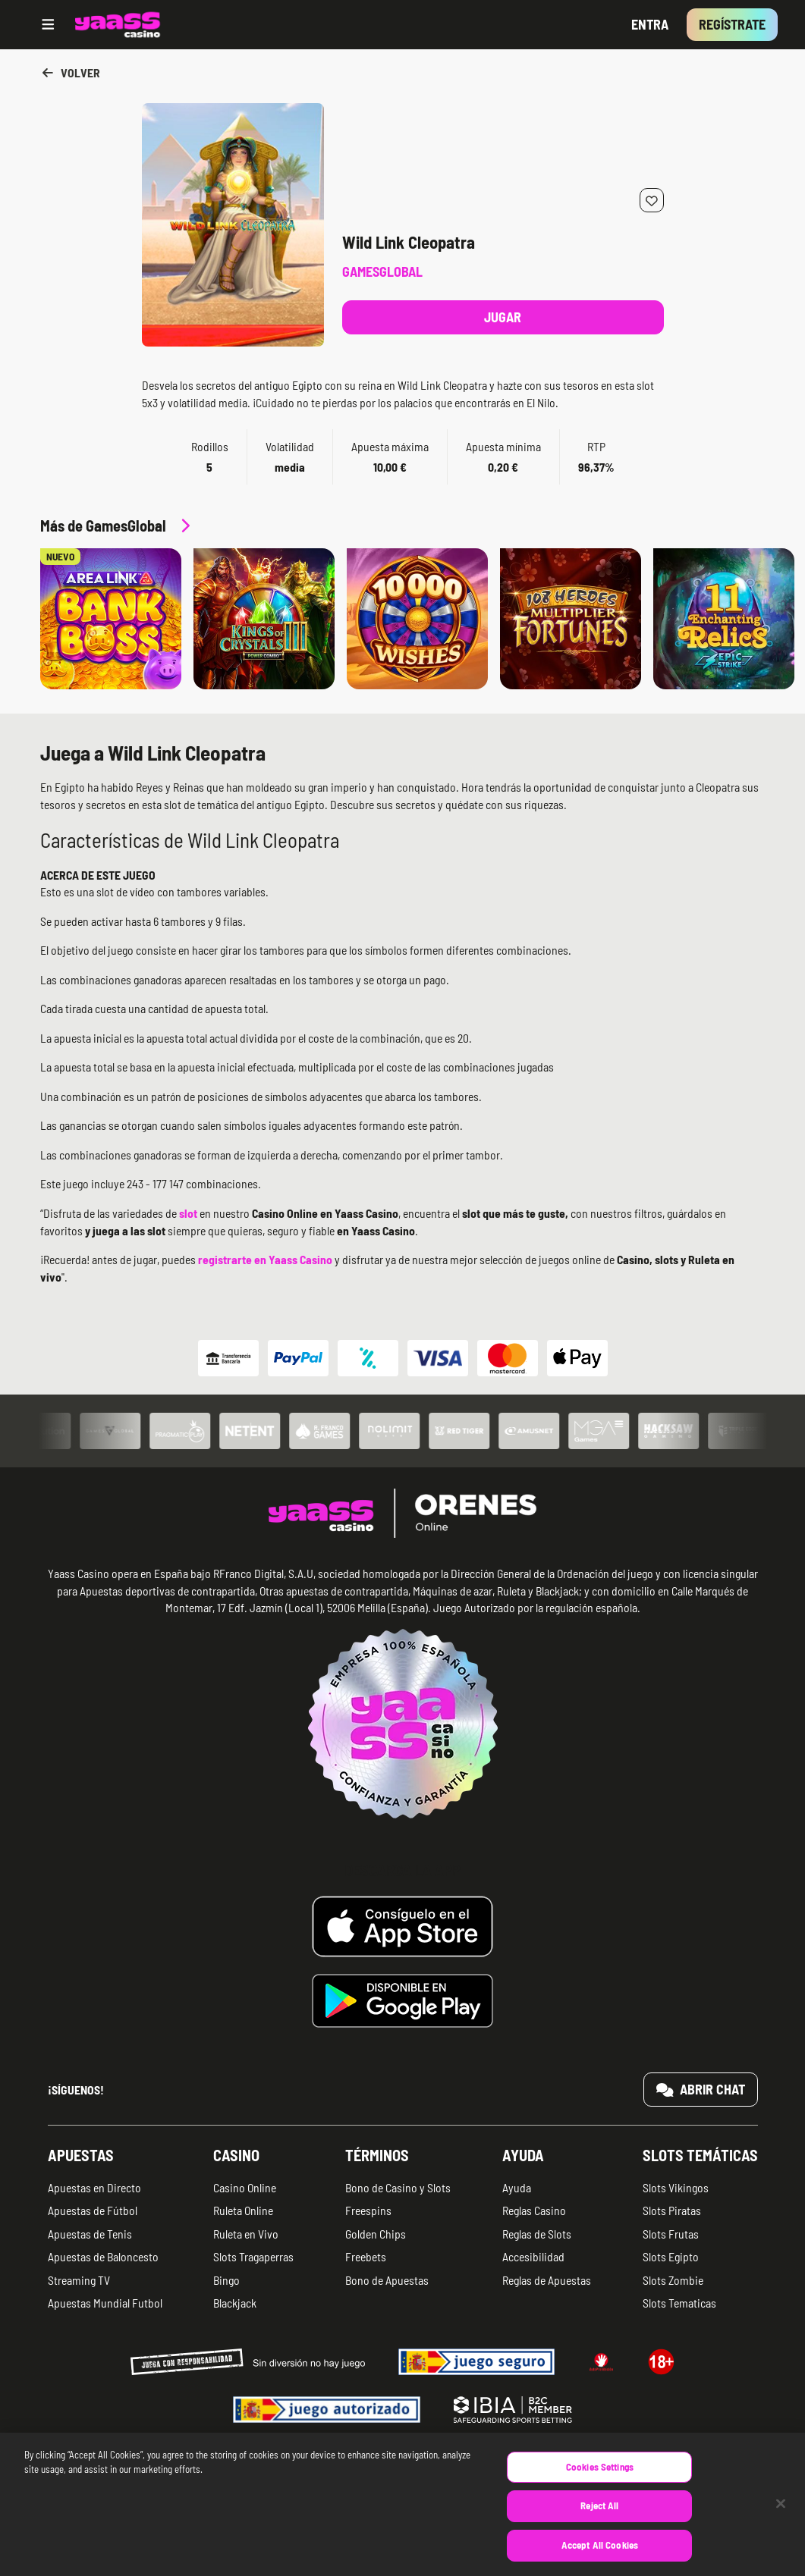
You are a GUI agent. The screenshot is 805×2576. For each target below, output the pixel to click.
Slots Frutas (671, 2233)
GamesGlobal (382, 271)
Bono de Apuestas (387, 2280)
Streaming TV (79, 2280)
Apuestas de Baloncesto (103, 2256)
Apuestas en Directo (94, 2187)
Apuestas (81, 2155)
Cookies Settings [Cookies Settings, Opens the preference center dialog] (600, 2482)
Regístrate (732, 24)
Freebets (365, 2256)
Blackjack (234, 2302)
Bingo (226, 2280)
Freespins (368, 2210)
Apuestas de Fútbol (92, 2210)
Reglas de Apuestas (546, 2280)
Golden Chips (375, 2233)
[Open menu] (48, 24)
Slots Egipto (671, 2256)
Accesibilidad (533, 2256)
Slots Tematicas (679, 2302)
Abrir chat (700, 2089)
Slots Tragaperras (253, 2256)
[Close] (780, 2519)
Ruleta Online (243, 2210)
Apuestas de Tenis (90, 2233)
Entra (649, 24)
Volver (70, 72)
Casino (236, 2155)
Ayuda (523, 2155)
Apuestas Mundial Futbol (105, 2302)
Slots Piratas (672, 2210)
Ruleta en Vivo (245, 2233)
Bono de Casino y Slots (398, 2187)
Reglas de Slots (536, 2233)
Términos (377, 2155)
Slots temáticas (700, 2155)
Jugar (502, 317)
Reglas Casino (534, 2210)
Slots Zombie (673, 2280)
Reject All (599, 2521)
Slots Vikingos (676, 2187)
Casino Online (244, 2187)
